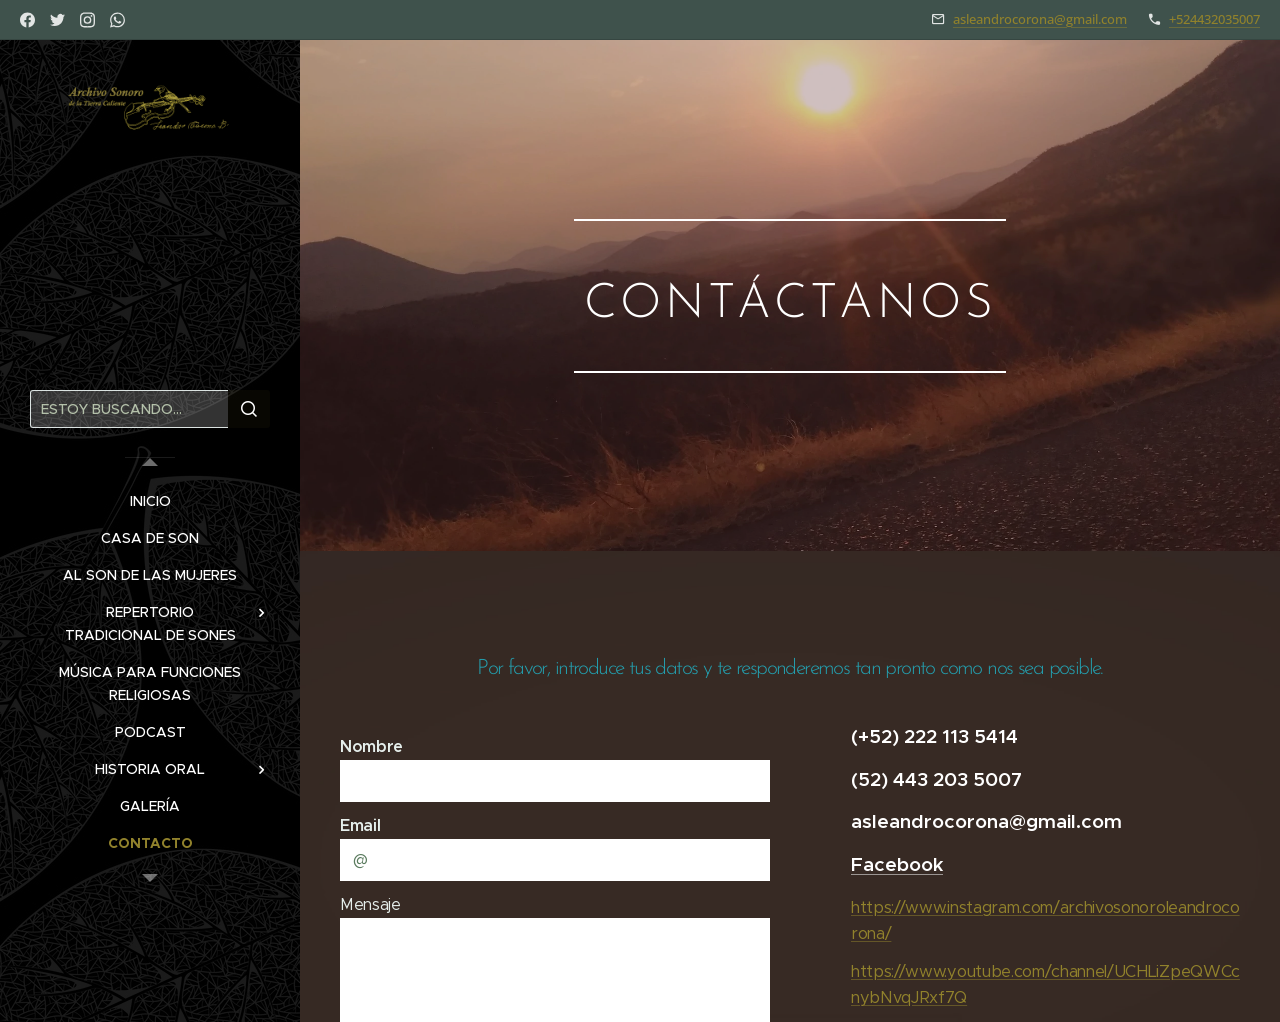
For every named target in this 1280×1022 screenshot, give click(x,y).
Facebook (897, 864)
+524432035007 (1214, 19)
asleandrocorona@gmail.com (1040, 19)
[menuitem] (150, 501)
